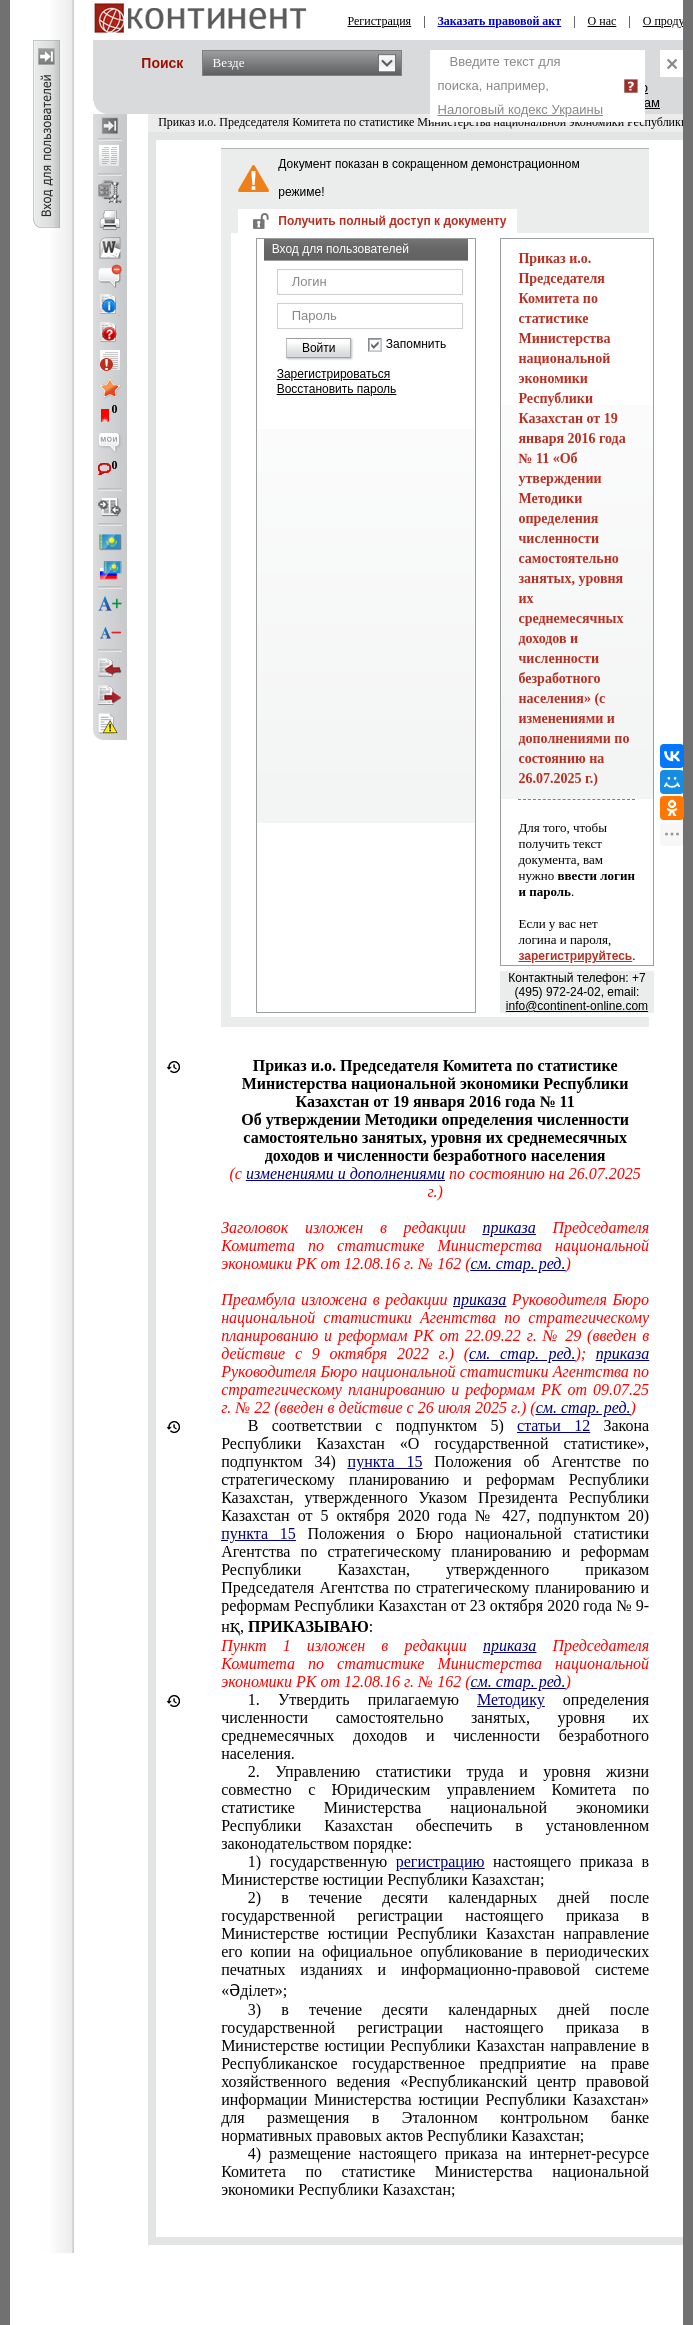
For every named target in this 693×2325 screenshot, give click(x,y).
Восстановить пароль (337, 389)
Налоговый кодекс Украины (521, 109)
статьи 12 (553, 1425)
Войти (319, 348)
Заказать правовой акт (500, 21)
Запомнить (416, 344)
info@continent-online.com (577, 1006)
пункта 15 (385, 1461)
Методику (511, 1699)
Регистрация (380, 21)
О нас (602, 21)
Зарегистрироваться (333, 374)
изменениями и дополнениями (345, 1173)
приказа (508, 1227)
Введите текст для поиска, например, (521, 85)
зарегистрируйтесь (575, 956)
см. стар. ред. (517, 1263)
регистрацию (440, 1861)
